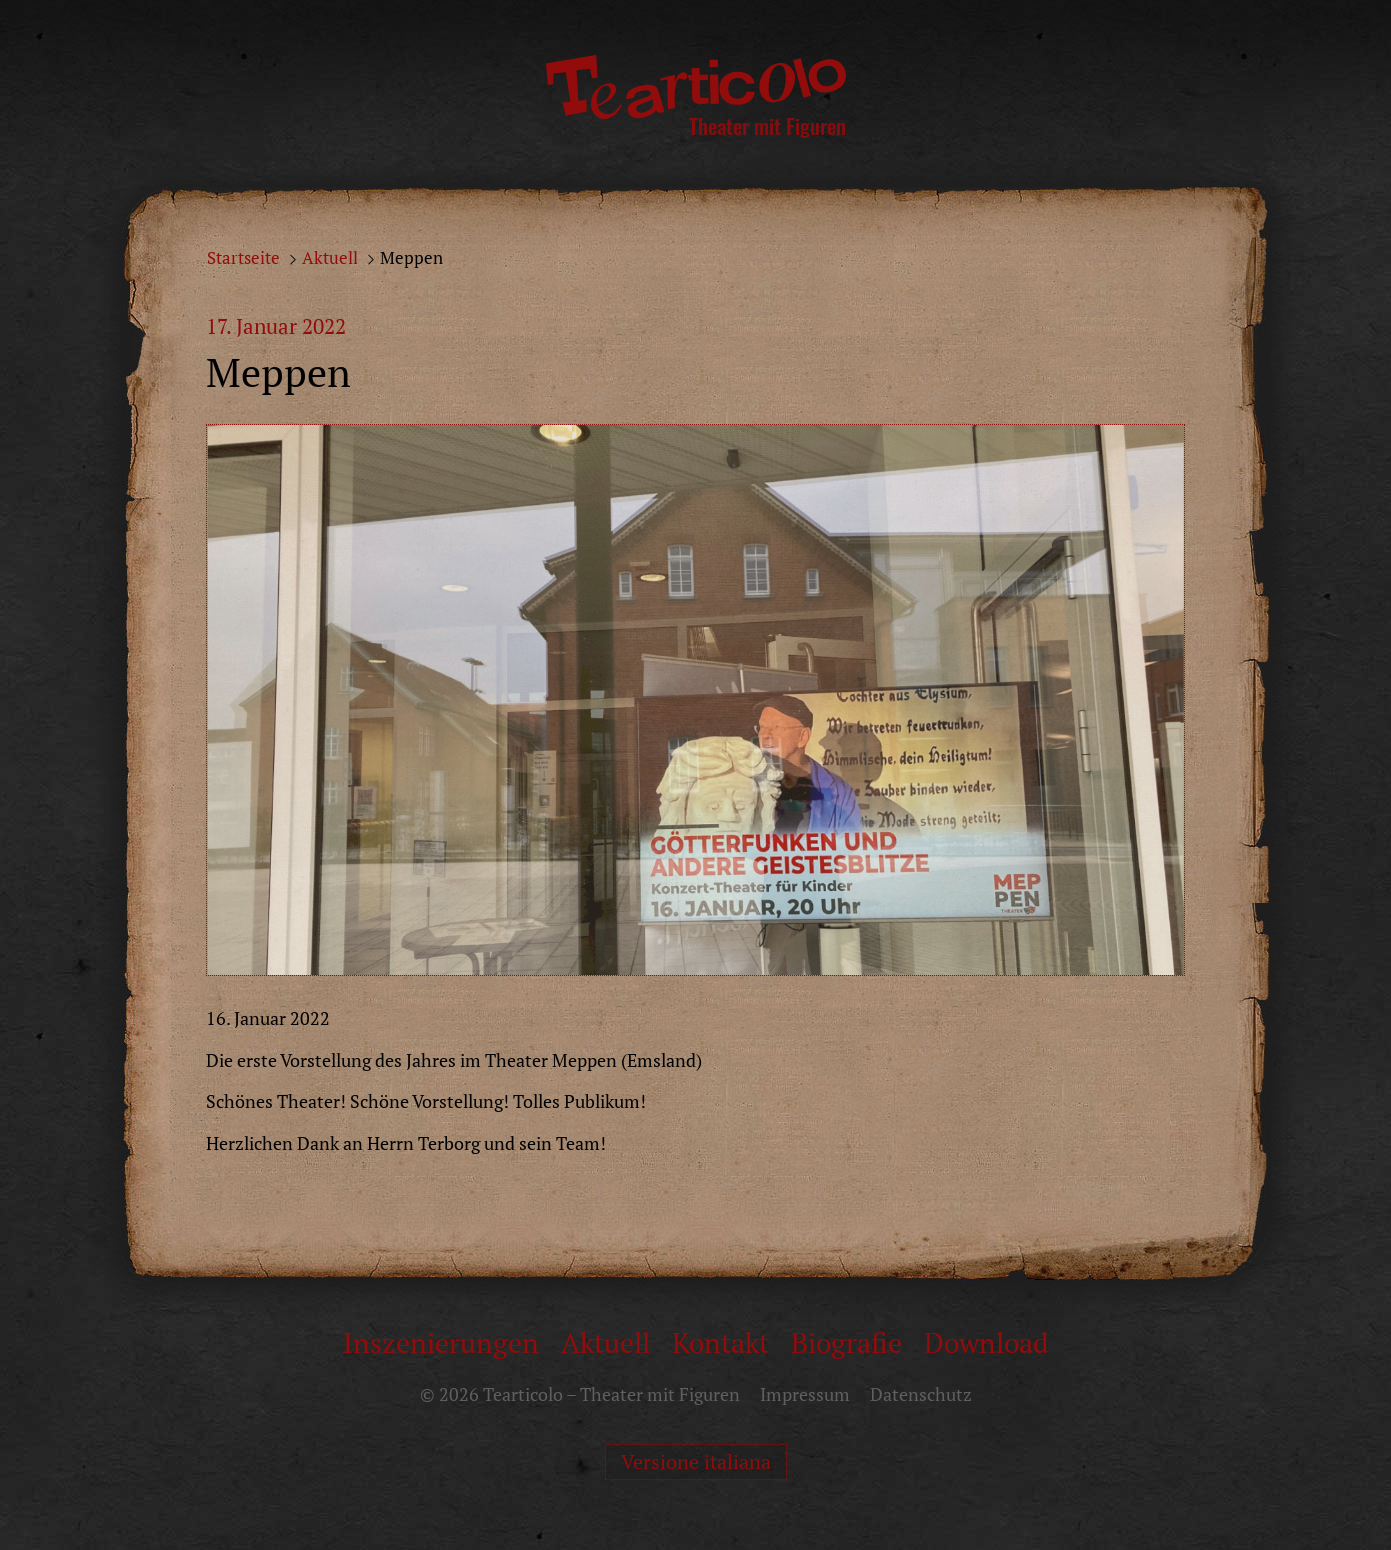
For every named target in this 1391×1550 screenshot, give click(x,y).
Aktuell (330, 258)
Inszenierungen (441, 1342)
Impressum (805, 1394)
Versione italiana (696, 1461)
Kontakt (720, 1342)
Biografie (846, 1342)
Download (986, 1342)
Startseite (243, 258)
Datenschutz (921, 1394)
